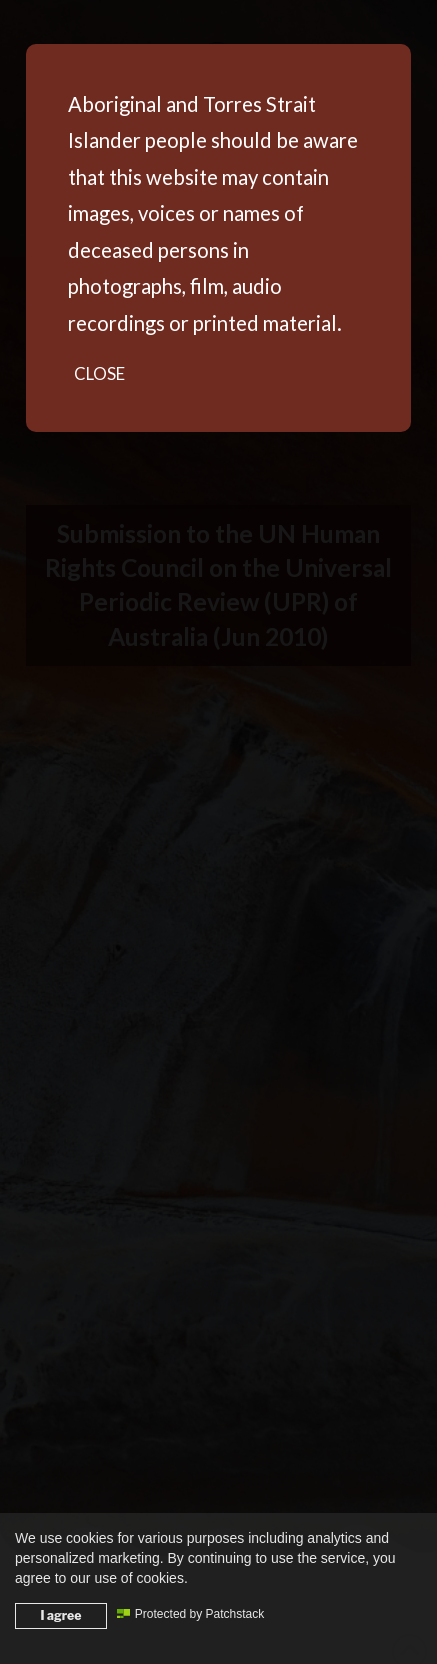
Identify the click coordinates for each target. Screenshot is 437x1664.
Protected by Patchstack (190, 1614)
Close (99, 373)
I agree (61, 1615)
